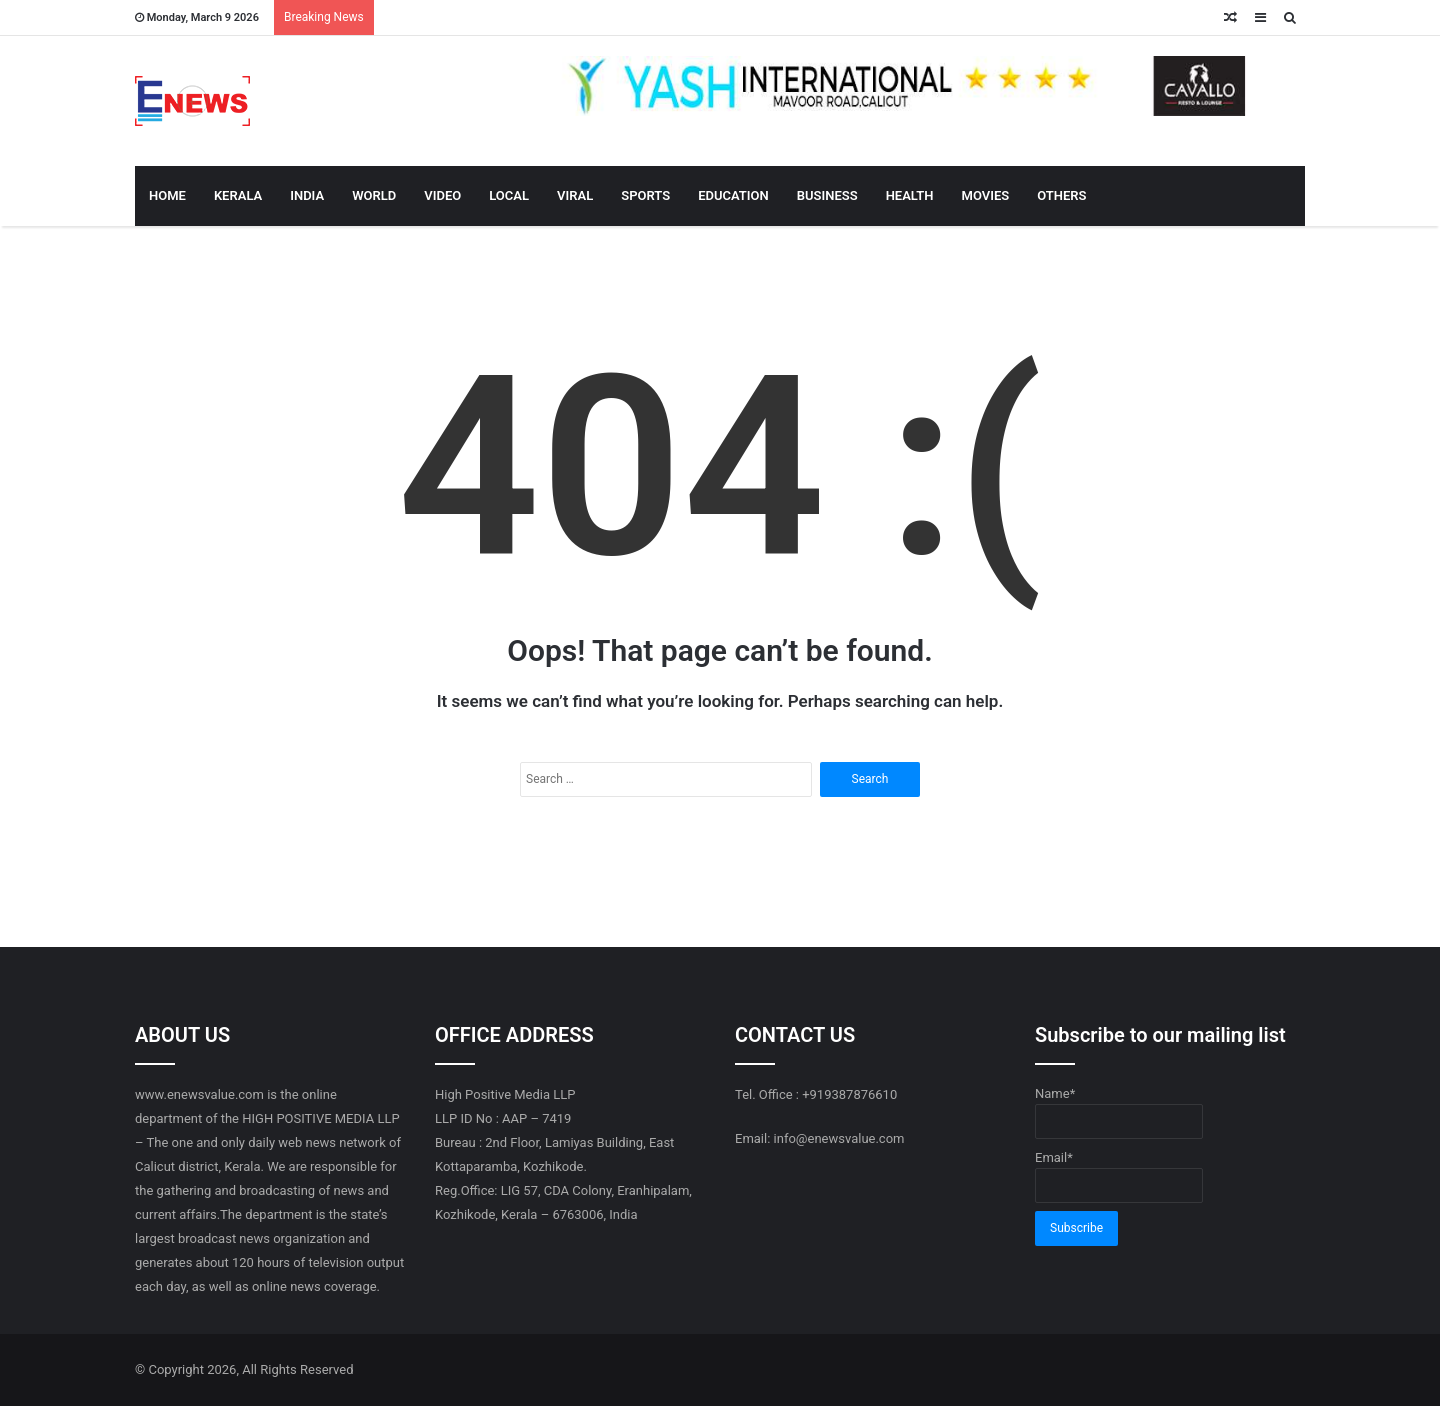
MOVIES (986, 195)
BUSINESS (827, 195)
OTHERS (1061, 195)
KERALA (238, 195)
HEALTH (910, 195)
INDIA (307, 195)
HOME (167, 195)
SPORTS (645, 195)
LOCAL (509, 195)
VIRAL (575, 195)
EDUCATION (733, 195)
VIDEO (442, 195)
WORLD (374, 195)
